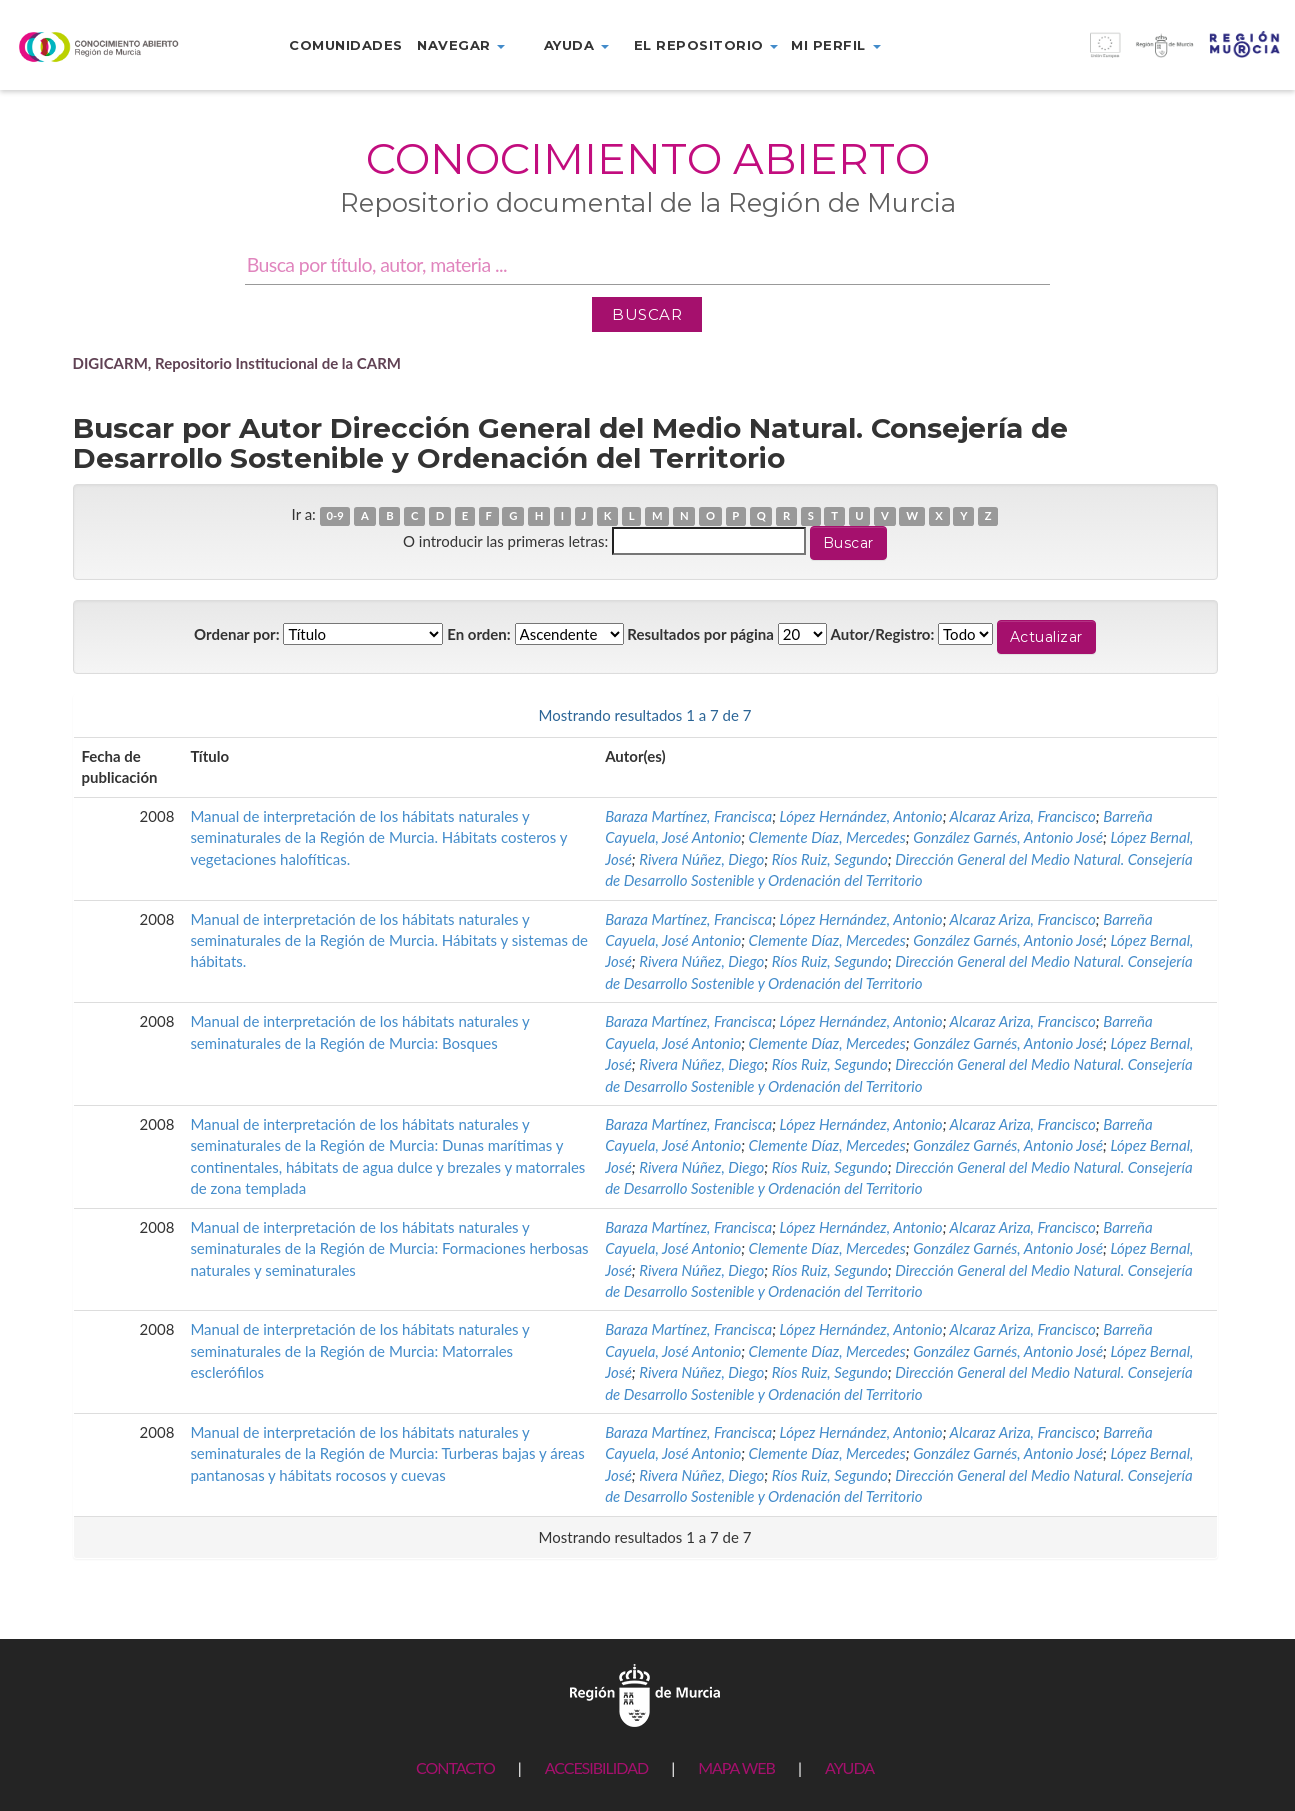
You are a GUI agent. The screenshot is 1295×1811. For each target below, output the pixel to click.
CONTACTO (455, 1767)
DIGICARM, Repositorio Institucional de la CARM (237, 363)
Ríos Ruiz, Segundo (830, 859)
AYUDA (849, 1767)
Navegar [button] (461, 45)
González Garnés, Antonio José (1008, 837)
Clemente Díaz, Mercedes (827, 837)
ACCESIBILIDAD (596, 1767)
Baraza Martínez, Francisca (688, 816)
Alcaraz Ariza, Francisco (1023, 816)
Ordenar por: (237, 634)
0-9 (334, 515)
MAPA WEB (736, 1767)
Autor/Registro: (883, 634)
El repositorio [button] (706, 45)
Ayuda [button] (576, 45)
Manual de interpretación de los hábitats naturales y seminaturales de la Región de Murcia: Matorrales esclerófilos (359, 1350)
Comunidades (346, 45)
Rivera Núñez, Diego (701, 859)
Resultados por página (700, 634)
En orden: (478, 634)
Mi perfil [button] (835, 45)
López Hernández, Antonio (861, 816)
